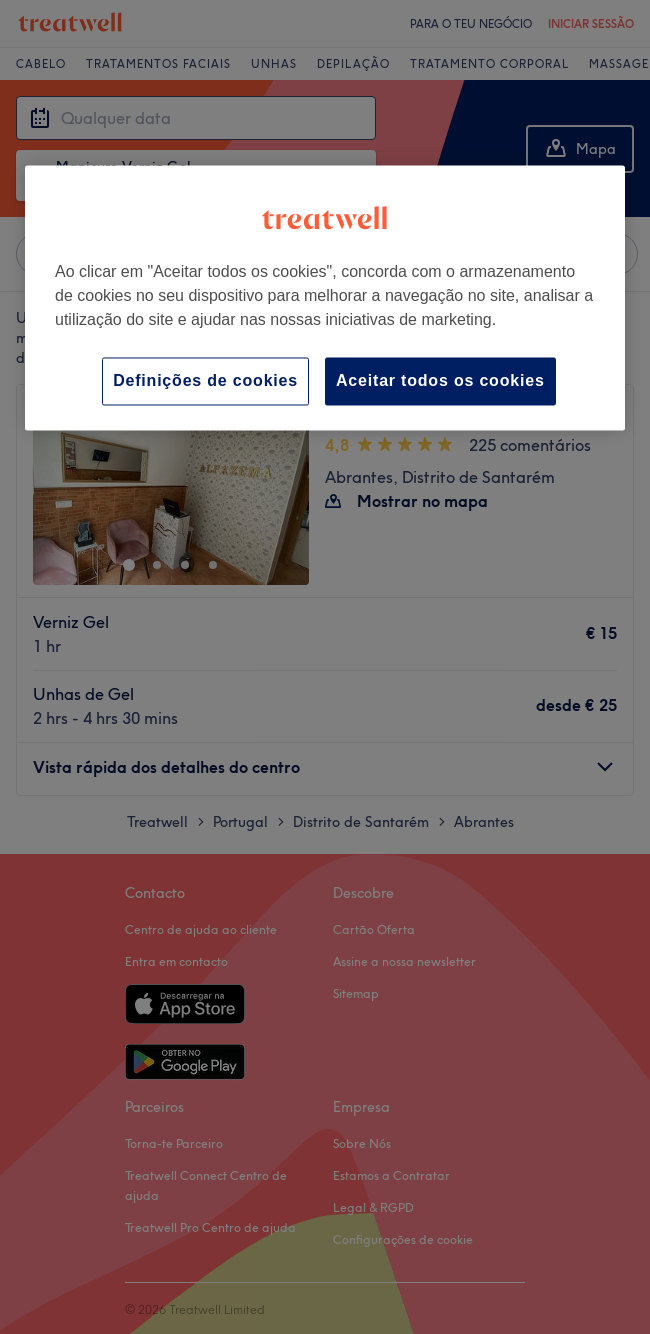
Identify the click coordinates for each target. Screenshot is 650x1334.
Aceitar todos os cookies (440, 381)
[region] (325, 298)
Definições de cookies (205, 381)
